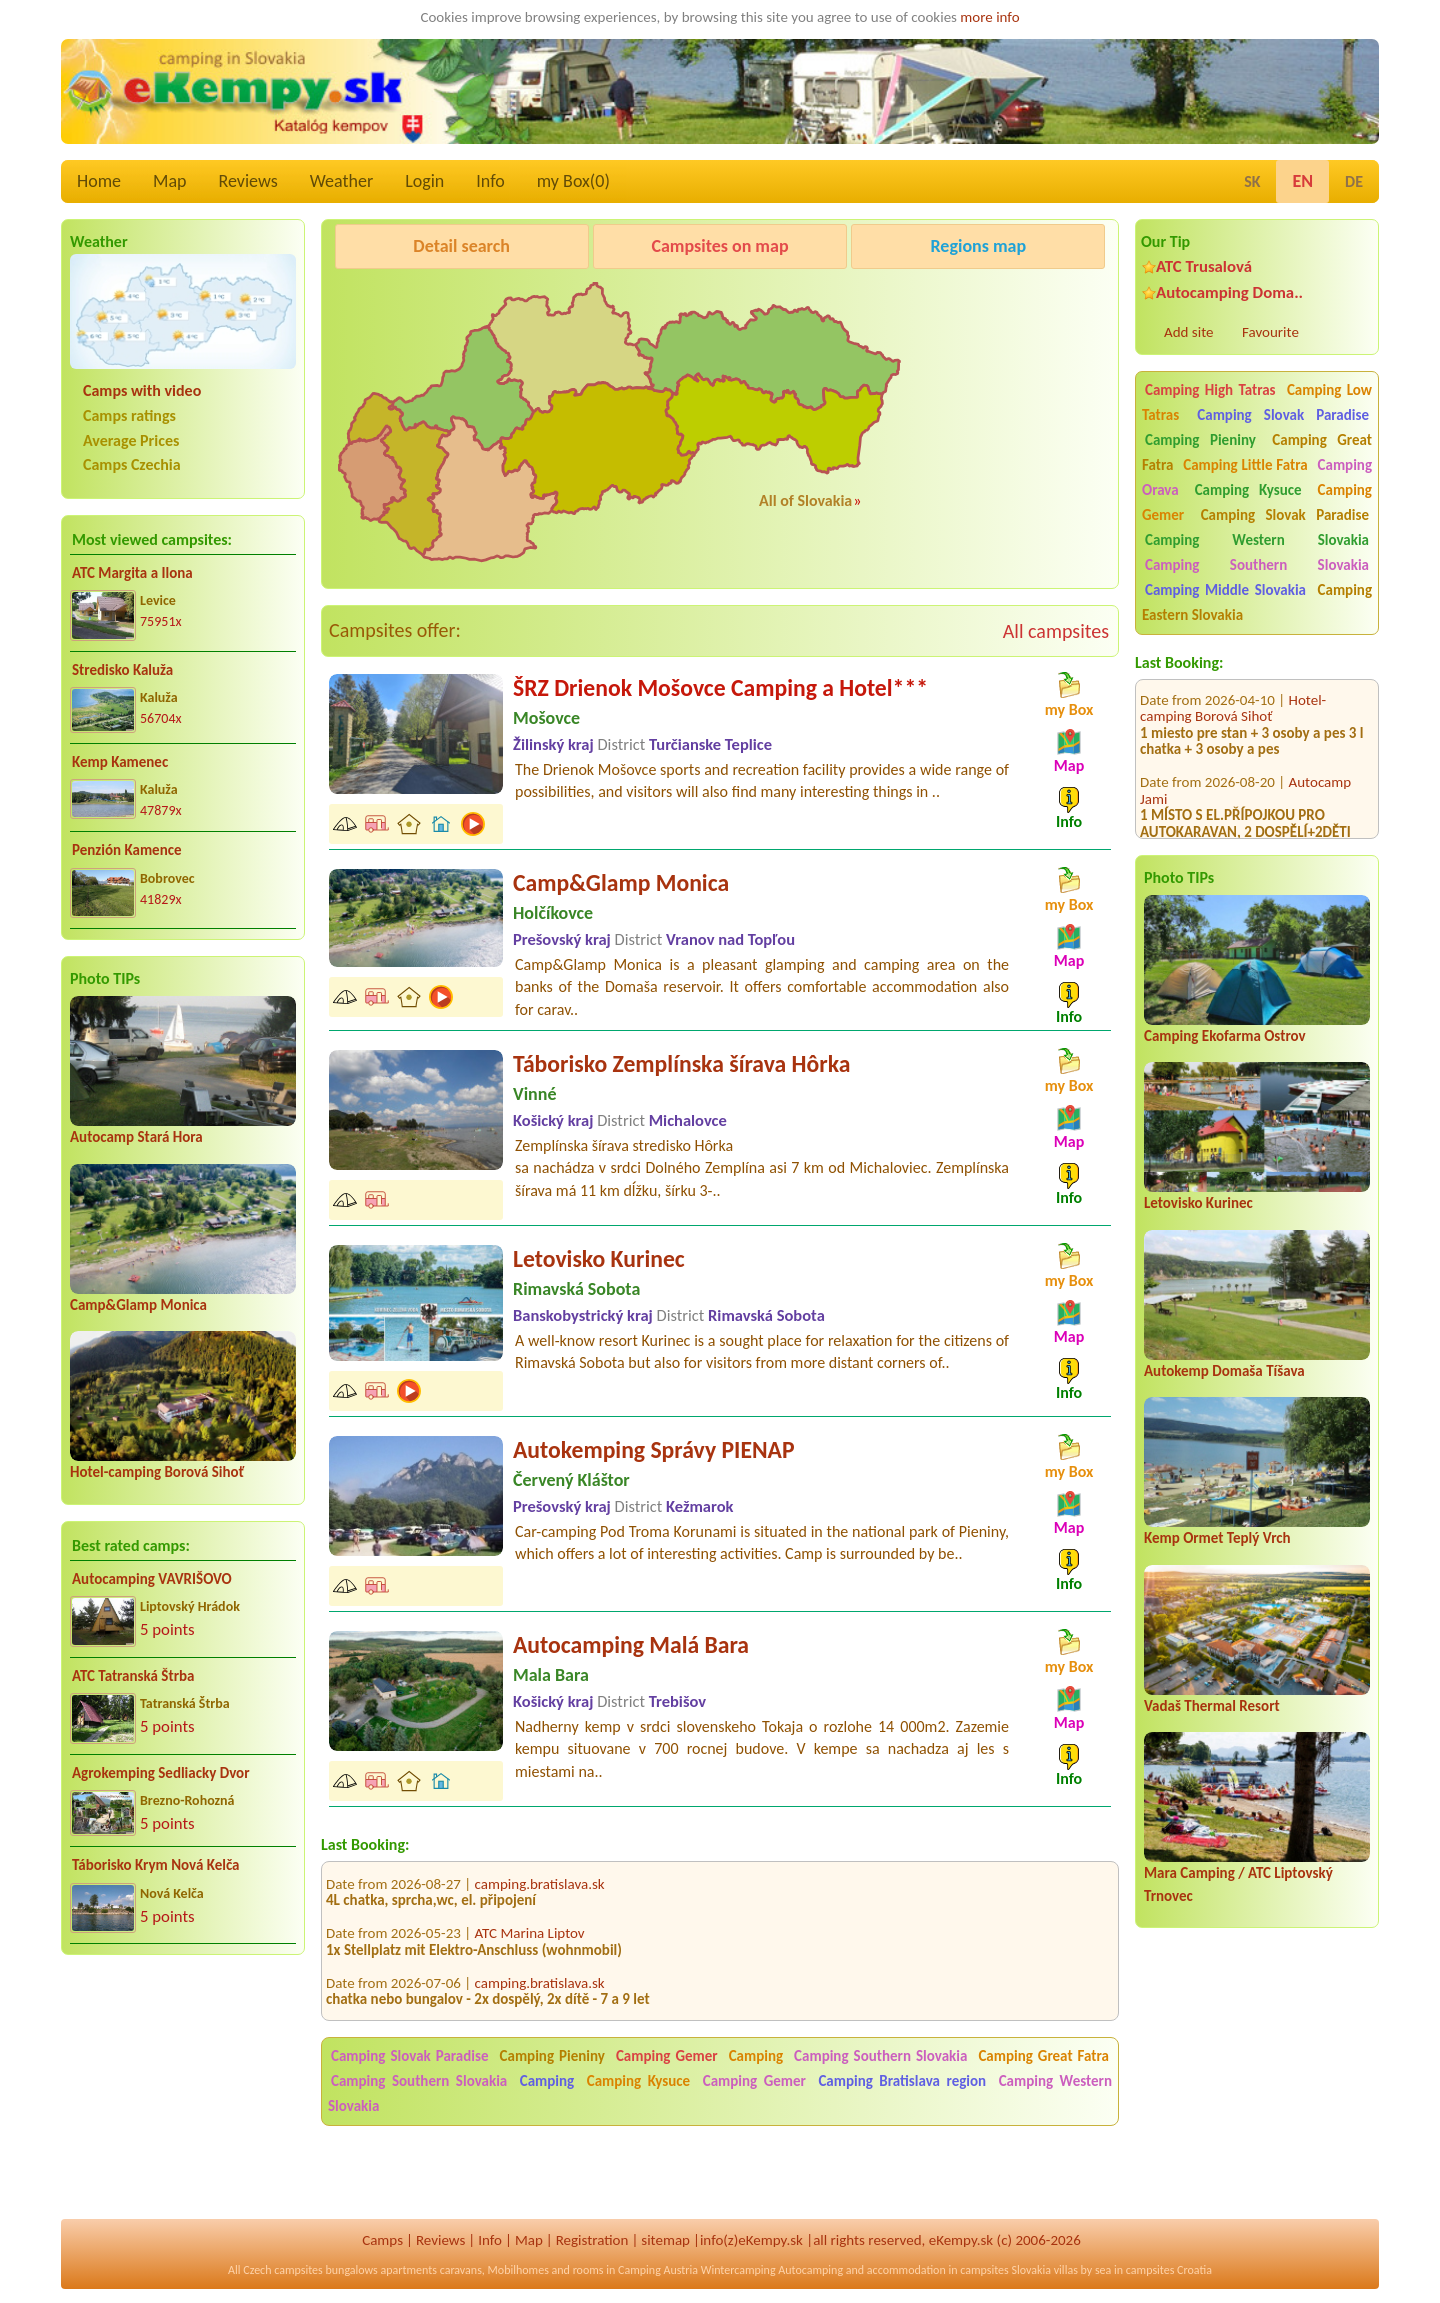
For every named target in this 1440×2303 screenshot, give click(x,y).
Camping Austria (658, 2270)
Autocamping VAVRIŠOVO (152, 1579)
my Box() (573, 181)
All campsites (1056, 631)
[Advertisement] (183, 2100)
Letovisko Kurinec (1198, 1203)
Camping (758, 2056)
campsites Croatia (1169, 2270)
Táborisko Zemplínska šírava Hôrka (681, 1063)
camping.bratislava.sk (540, 1895)
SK (1252, 181)
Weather (341, 181)
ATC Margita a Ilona (132, 573)
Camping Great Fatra (1043, 2056)
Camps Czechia (132, 464)
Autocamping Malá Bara (631, 1644)
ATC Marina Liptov (530, 1945)
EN (1302, 181)
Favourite (1270, 332)
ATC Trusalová (1204, 266)
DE (1354, 181)
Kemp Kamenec (120, 762)
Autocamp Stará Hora (136, 1137)
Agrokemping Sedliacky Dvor (161, 1773)
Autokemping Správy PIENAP (654, 1449)
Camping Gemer (667, 2056)
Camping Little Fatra (1245, 465)
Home (99, 181)
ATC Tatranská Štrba (133, 1676)
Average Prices (131, 440)
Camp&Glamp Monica (138, 1305)
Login (424, 181)
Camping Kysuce (1248, 490)
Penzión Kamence (127, 850)
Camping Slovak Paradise (1283, 415)
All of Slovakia (805, 500)
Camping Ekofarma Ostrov (1225, 1036)
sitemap (665, 2240)
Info (490, 181)
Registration (592, 2240)
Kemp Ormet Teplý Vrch (1217, 1538)
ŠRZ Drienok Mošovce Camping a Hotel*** (720, 687)
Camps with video (142, 390)
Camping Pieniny (1200, 440)
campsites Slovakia (1005, 2270)
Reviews (248, 181)
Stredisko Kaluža (122, 670)
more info (989, 17)
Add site (1188, 332)
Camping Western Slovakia (1257, 540)
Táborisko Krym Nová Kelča (156, 1865)
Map (169, 181)
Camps (382, 2240)
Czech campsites (283, 2270)
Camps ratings (129, 415)
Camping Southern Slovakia (1257, 565)
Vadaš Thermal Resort (1212, 1706)
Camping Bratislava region (902, 2081)
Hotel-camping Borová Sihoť (157, 1472)
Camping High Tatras (1210, 390)
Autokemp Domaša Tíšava (1224, 1371)
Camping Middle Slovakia (1225, 590)
